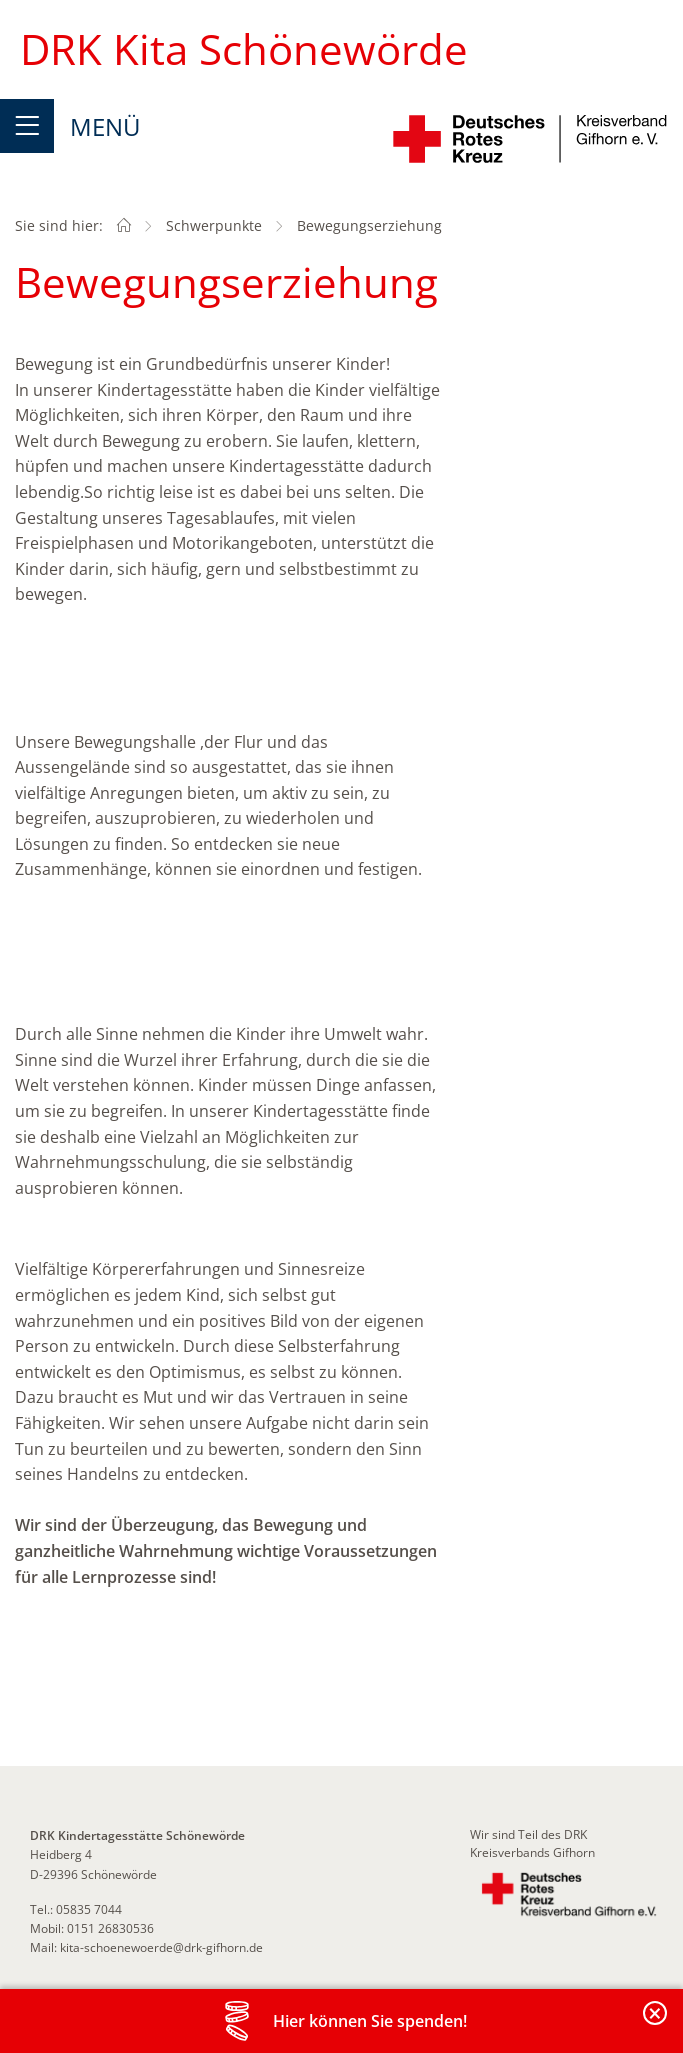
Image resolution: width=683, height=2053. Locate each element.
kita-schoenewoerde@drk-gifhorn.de (161, 1947)
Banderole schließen (656, 2024)
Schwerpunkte (214, 225)
